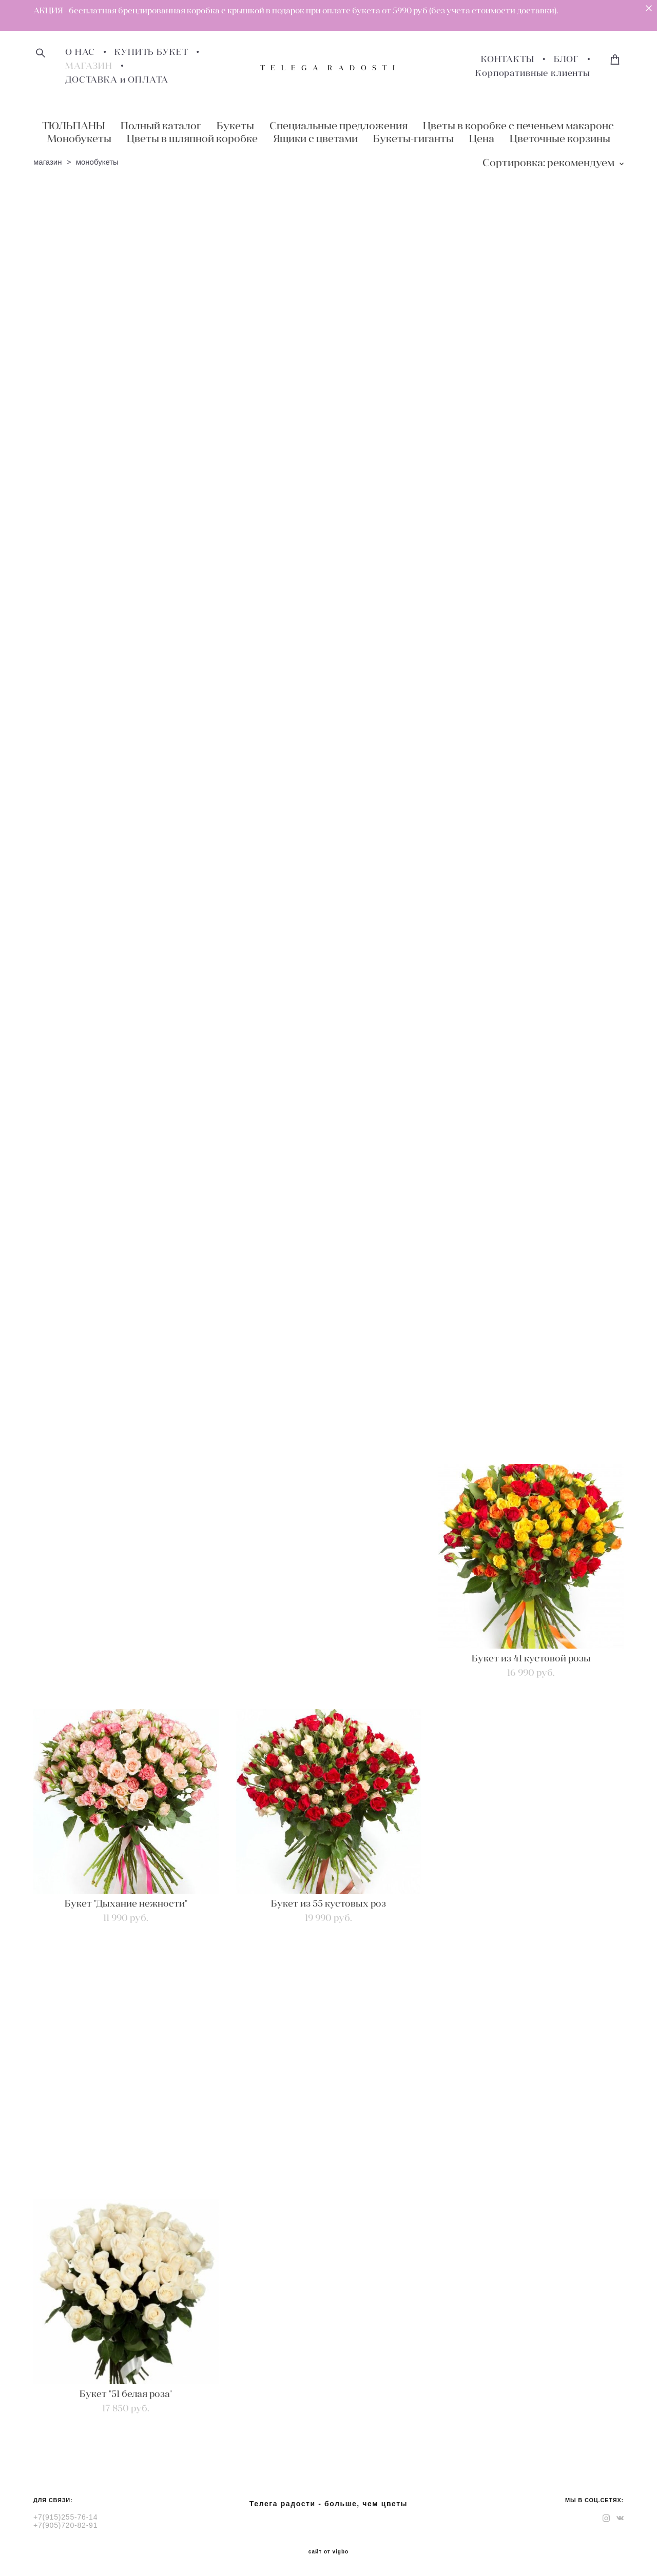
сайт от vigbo (328, 2551)
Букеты (235, 125)
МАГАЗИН (88, 66)
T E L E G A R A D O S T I (328, 67)
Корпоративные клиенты (532, 73)
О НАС (80, 52)
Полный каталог (161, 125)
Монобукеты (79, 138)
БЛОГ (566, 59)
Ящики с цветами (315, 138)
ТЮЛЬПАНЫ (73, 125)
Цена (481, 138)
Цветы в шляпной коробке (192, 138)
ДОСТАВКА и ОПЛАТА (116, 79)
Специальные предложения (338, 125)
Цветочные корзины (560, 138)
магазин (47, 161)
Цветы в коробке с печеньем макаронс (518, 125)
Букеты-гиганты (413, 138)
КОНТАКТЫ (507, 59)
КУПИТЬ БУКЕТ (151, 52)
